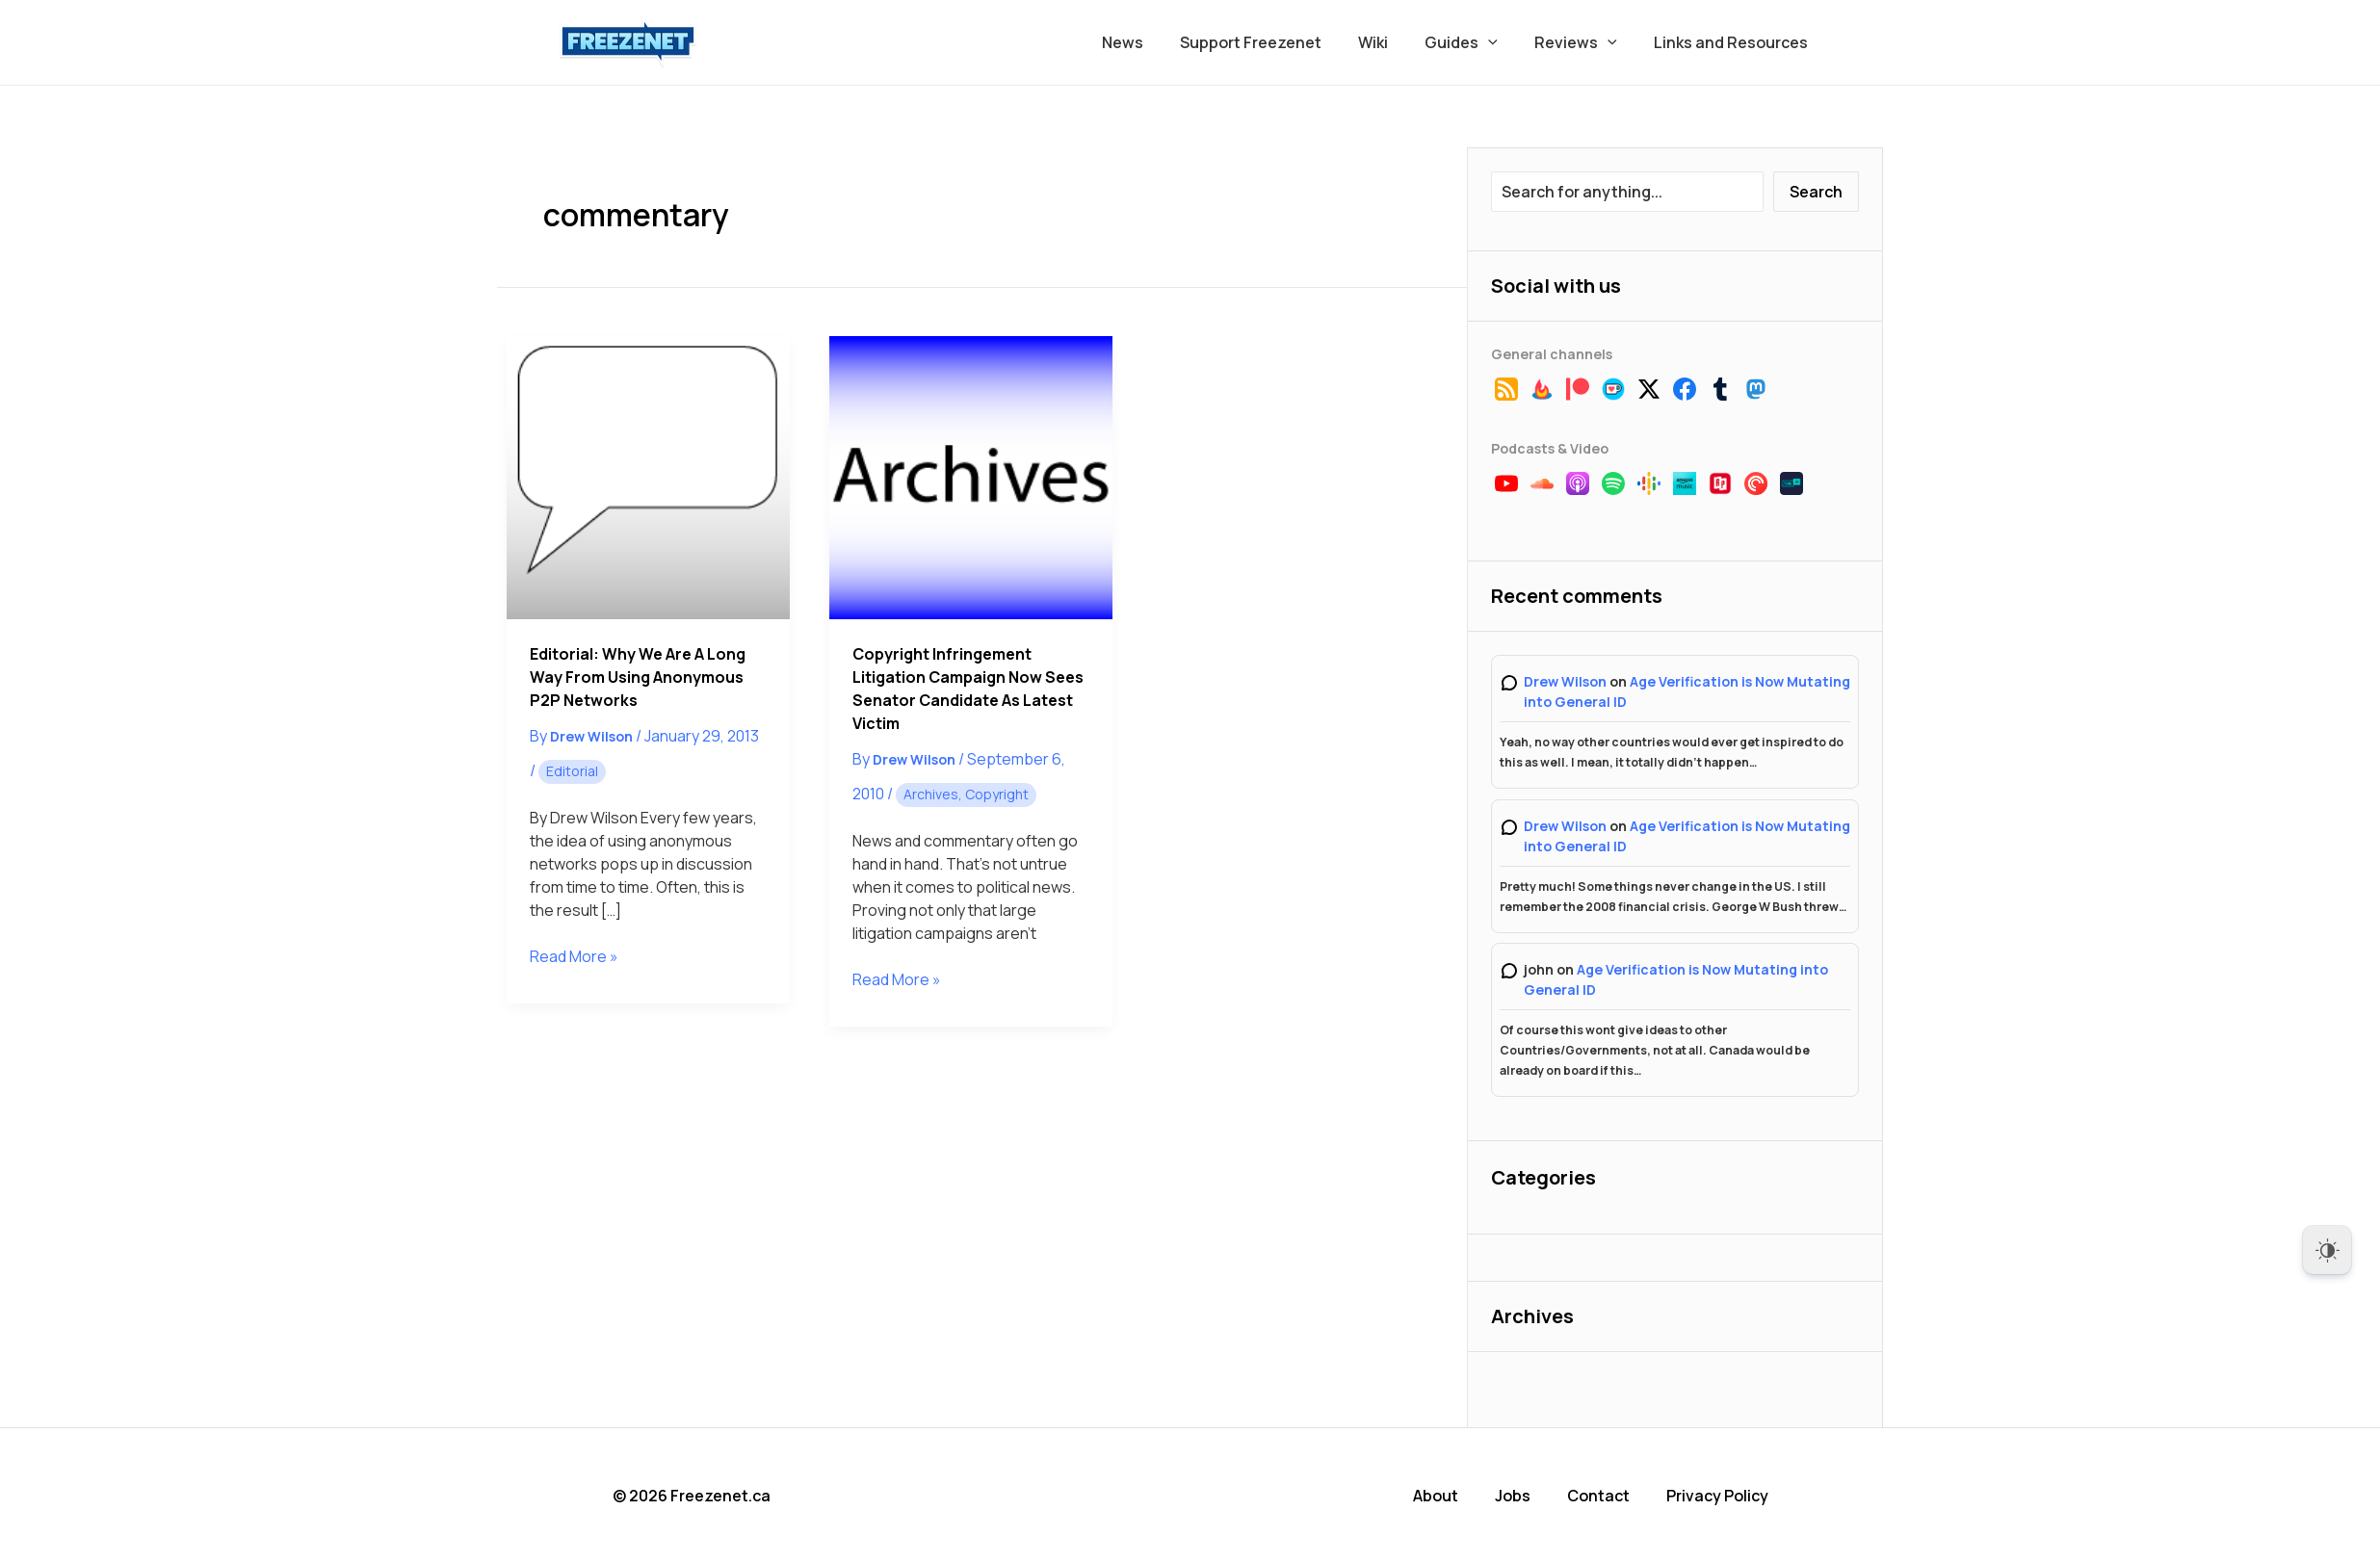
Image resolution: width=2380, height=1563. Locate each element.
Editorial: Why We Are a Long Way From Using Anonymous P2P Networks (637, 677)
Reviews (1584, 42)
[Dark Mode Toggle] (2327, 1250)
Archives (930, 794)
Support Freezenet (1276, 42)
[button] (1502, 42)
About (1435, 1495)
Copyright (997, 794)
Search (1816, 191)
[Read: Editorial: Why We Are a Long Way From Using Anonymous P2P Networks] (648, 477)
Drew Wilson (1565, 681)
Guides (1475, 42)
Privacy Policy (1717, 1495)
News (1154, 42)
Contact (1598, 1495)
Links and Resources (1734, 42)
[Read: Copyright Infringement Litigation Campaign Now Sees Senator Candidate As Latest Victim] (970, 477)
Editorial (572, 771)
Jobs (1512, 1495)
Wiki (1393, 42)
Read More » (574, 956)
